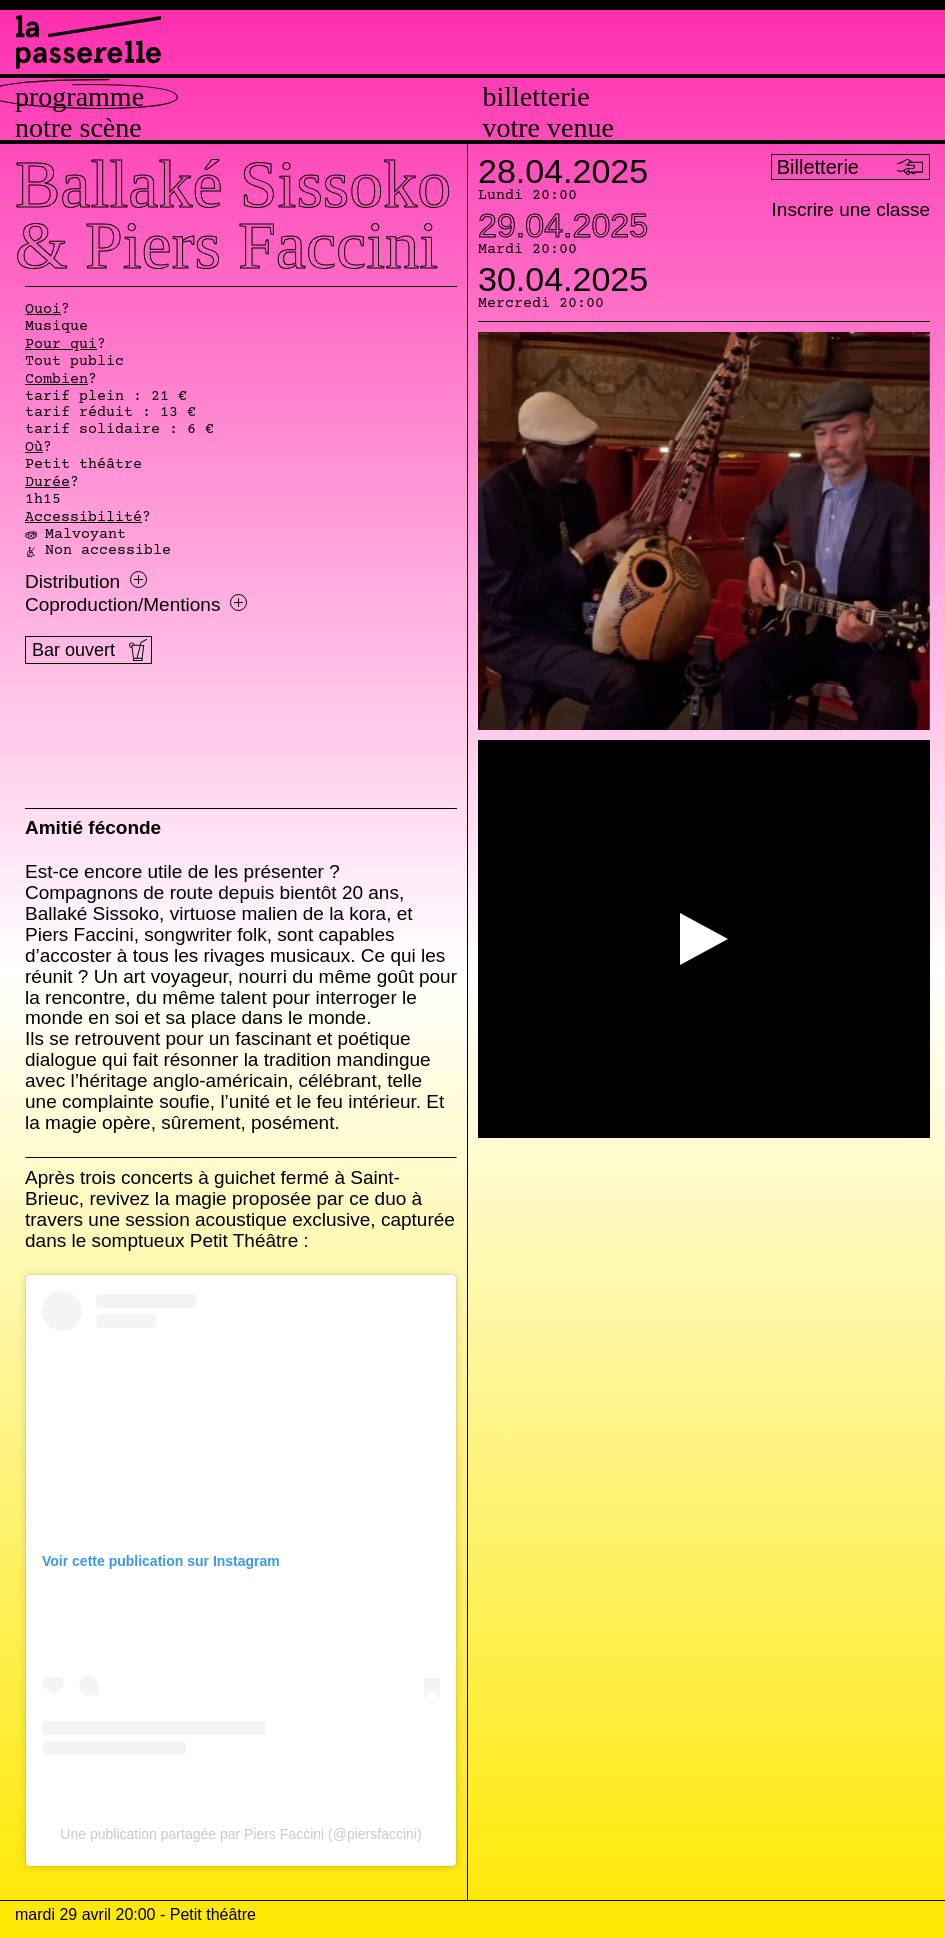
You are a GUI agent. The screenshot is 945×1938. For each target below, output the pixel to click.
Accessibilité (83, 518)
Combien (56, 380)
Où (34, 448)
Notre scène (78, 128)
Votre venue (548, 128)
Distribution (86, 582)
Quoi (43, 310)
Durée (47, 483)
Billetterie (536, 97)
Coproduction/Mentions (136, 605)
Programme (79, 97)
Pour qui (61, 345)
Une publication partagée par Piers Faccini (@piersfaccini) (240, 1834)
